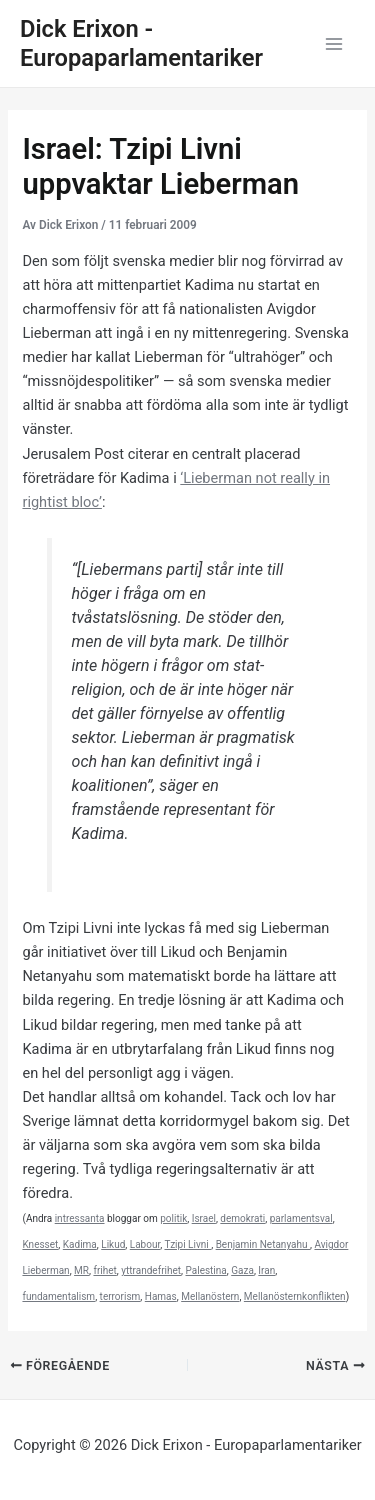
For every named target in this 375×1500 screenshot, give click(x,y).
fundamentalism (58, 1296)
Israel (204, 1218)
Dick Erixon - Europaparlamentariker (141, 43)
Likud (113, 1244)
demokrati (242, 1218)
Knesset (40, 1244)
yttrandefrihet (151, 1270)
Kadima (80, 1244)
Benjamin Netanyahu (263, 1244)
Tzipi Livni (187, 1244)
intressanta (80, 1218)
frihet (104, 1270)
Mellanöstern (210, 1296)
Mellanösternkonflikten (295, 1296)
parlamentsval (301, 1218)
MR (81, 1270)
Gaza (242, 1270)
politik (173, 1218)
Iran (266, 1270)
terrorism (120, 1296)
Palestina (206, 1270)
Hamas (161, 1296)
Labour (145, 1244)
